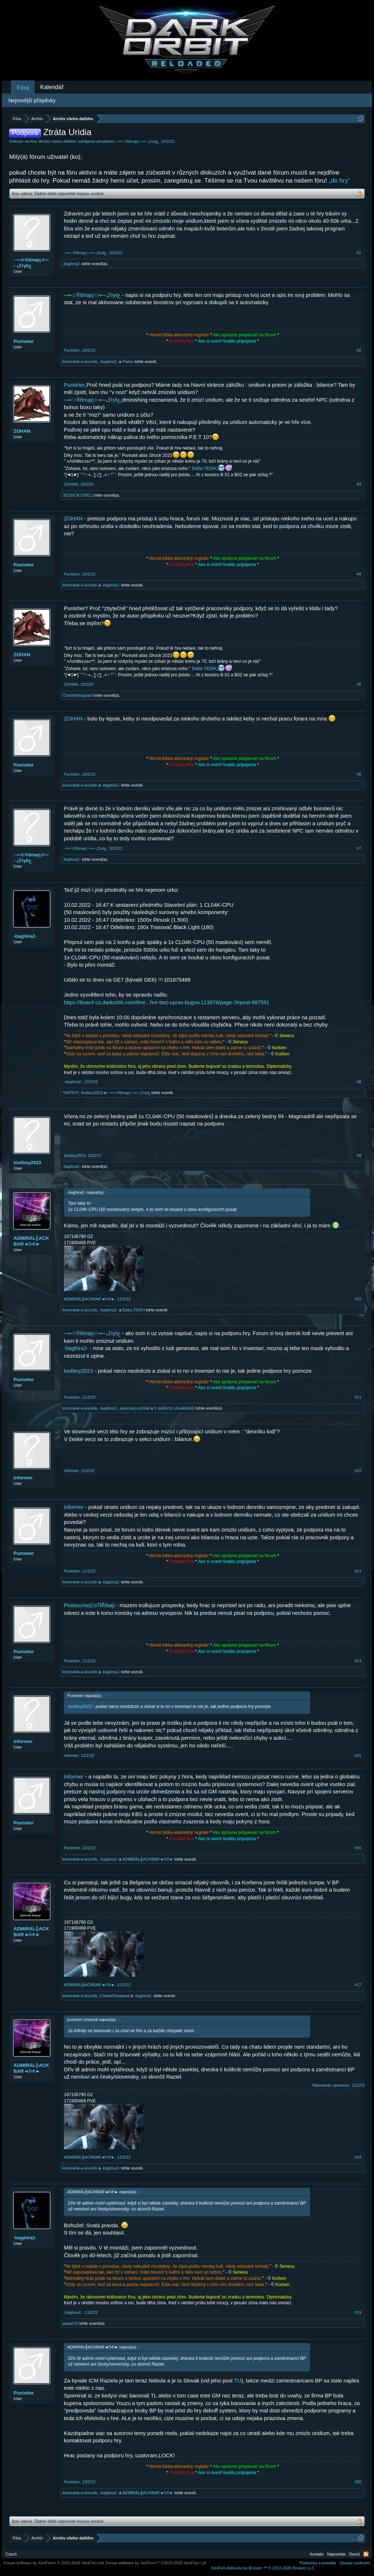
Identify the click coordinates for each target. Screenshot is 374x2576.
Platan (128, 361)
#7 (359, 848)
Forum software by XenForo (54, 2563)
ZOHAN (22, 431)
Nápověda (336, 2554)
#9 (359, 1155)
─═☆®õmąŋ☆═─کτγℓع (137, 141)
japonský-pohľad (135, 1408)
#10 (358, 1299)
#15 (358, 1755)
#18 (358, 2157)
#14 (358, 1661)
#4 (359, 574)
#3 (359, 484)
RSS (366, 2554)
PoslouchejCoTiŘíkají (89, 1605)
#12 (358, 1470)
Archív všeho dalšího (57, 141)
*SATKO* (70, 1092)
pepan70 (70, 2323)
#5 (359, 684)
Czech (11, 2554)
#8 (359, 1081)
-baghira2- (71, 263)
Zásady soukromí (355, 2563)
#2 (359, 350)
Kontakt (316, 2554)
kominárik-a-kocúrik (79, 361)
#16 (358, 1848)
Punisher (24, 341)
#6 (359, 774)
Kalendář (52, 87)
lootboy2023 (92, 1092)
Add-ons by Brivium (263, 2568)
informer (23, 1477)
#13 (358, 1571)
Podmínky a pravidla (317, 2563)
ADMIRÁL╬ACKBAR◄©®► (31, 1241)
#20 (358, 2482)
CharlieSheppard (77, 695)
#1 (359, 253)
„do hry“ (339, 180)
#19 (358, 2312)
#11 (358, 1397)
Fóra (23, 88)
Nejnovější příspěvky (32, 100)
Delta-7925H (204, 468)
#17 (358, 1985)
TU (237, 2381)
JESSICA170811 (77, 495)
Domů (354, 2554)
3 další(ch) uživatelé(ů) (174, 1408)
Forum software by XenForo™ (156, 2563)
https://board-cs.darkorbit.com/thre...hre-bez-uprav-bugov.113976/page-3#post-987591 (167, 1002)
